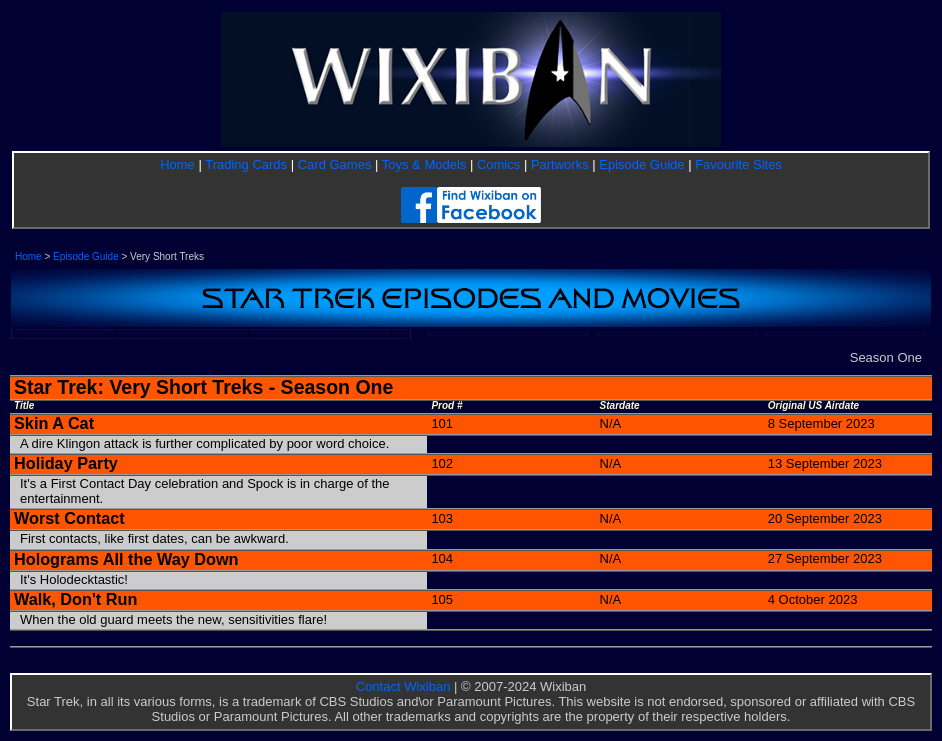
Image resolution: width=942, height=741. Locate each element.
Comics (498, 164)
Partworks (560, 164)
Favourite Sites (738, 164)
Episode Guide (641, 164)
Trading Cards (246, 164)
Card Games (335, 164)
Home (177, 164)
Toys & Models (424, 164)
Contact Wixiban (403, 686)
